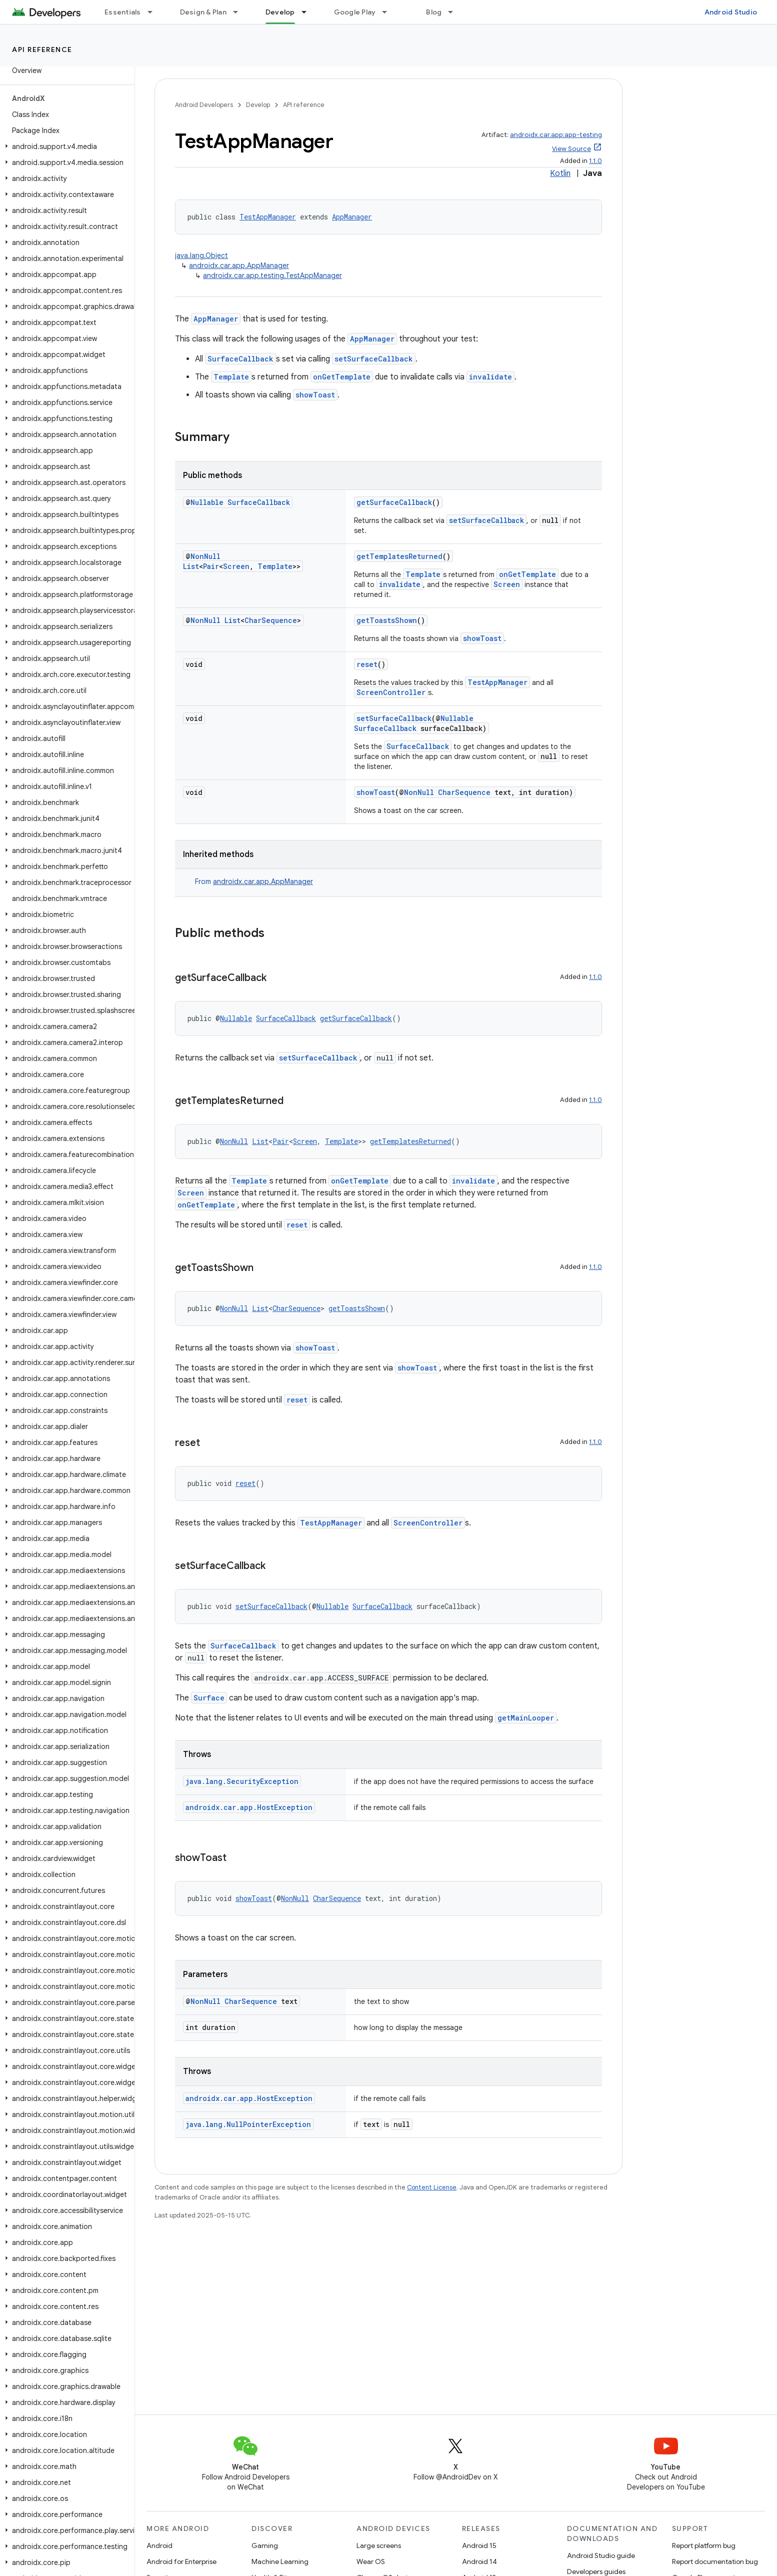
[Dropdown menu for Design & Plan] (240, 12)
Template (231, 377)
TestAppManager (268, 217)
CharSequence (270, 620)
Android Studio (731, 12)
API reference (42, 49)
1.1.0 (595, 160)
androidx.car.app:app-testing (556, 134)
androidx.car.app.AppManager (239, 265)
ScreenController (391, 692)
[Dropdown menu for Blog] (455, 12)
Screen (236, 566)
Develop (258, 104)
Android (159, 2545)
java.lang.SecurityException (242, 1781)
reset (367, 664)
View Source (571, 148)
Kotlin (560, 173)
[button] (65, 146)
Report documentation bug (715, 2561)
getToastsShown (386, 620)
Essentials (122, 12)
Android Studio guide (601, 2555)
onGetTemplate (341, 377)
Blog (434, 12)
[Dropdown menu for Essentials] (154, 12)
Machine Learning (280, 2561)
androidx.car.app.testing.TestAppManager (272, 275)
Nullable (207, 502)
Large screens (378, 2545)
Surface (209, 1697)
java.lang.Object (201, 255)
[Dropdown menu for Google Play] (389, 12)
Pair (211, 566)
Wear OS (370, 2561)
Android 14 (479, 2561)
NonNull (205, 556)
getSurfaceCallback (394, 502)
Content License (431, 2187)
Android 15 (479, 2545)
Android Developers (204, 104)
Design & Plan (203, 12)
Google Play (355, 12)
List (191, 566)
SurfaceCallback (241, 359)
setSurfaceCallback (373, 359)
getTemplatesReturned (399, 556)
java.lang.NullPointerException (248, 2124)
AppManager (352, 217)
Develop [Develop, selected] (280, 12)
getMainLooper (526, 1717)
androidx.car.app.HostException (249, 1807)
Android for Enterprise (181, 2561)
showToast (315, 395)
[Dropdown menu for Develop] (308, 12)
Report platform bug (704, 2545)
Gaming (265, 2545)
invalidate (490, 377)
